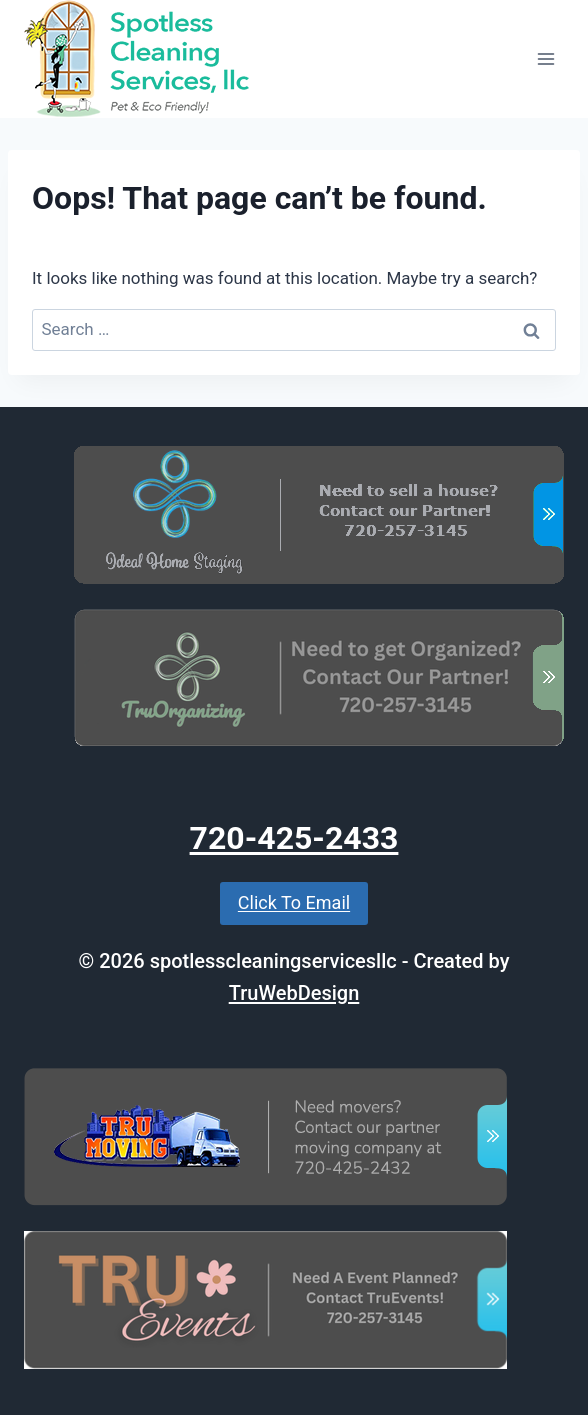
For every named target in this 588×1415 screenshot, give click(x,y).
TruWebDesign (294, 993)
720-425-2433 (294, 838)
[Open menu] (545, 58)
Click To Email (294, 902)
